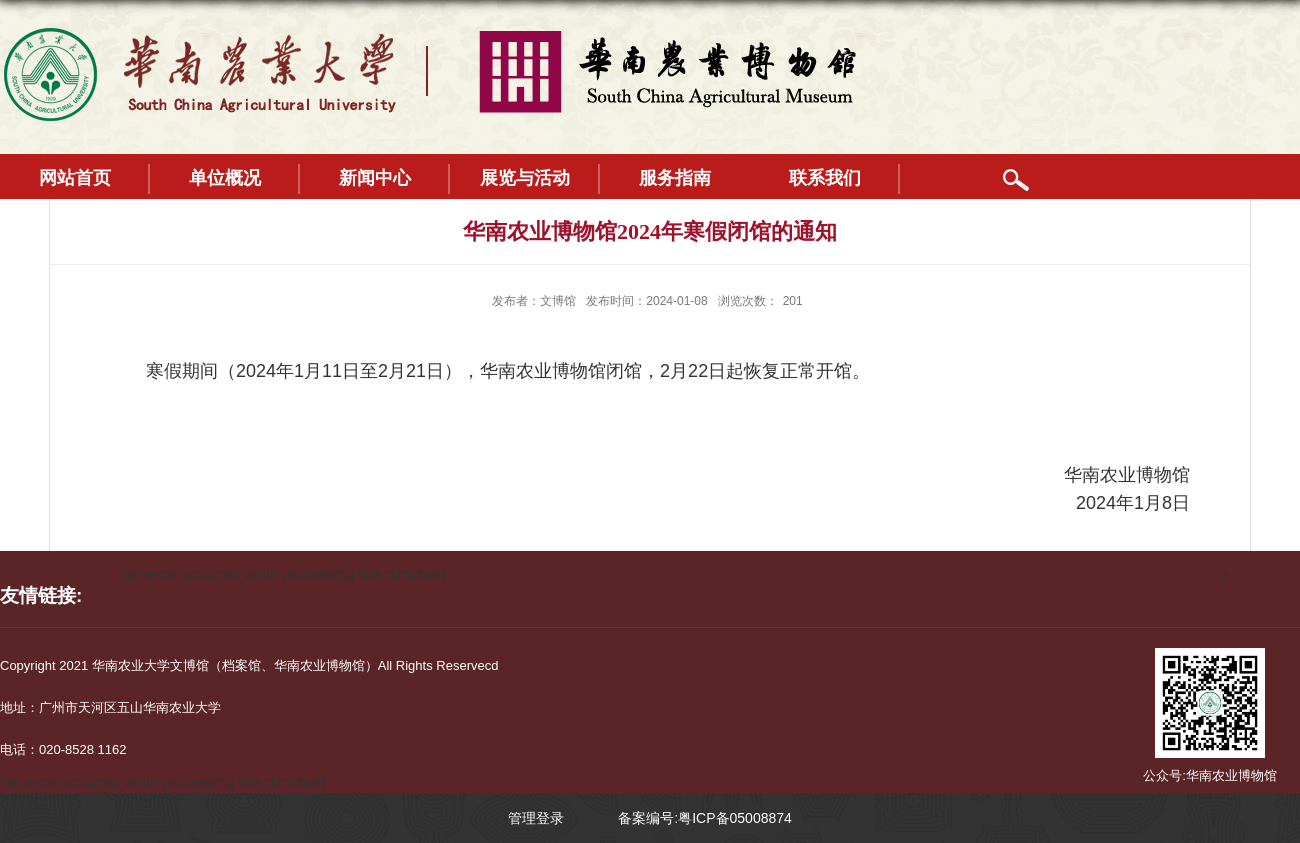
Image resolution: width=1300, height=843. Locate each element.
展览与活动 (525, 178)
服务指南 (675, 178)
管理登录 (536, 818)
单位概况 (225, 178)
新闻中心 (375, 178)
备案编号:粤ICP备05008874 (705, 818)
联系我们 (825, 178)
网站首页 (75, 178)
